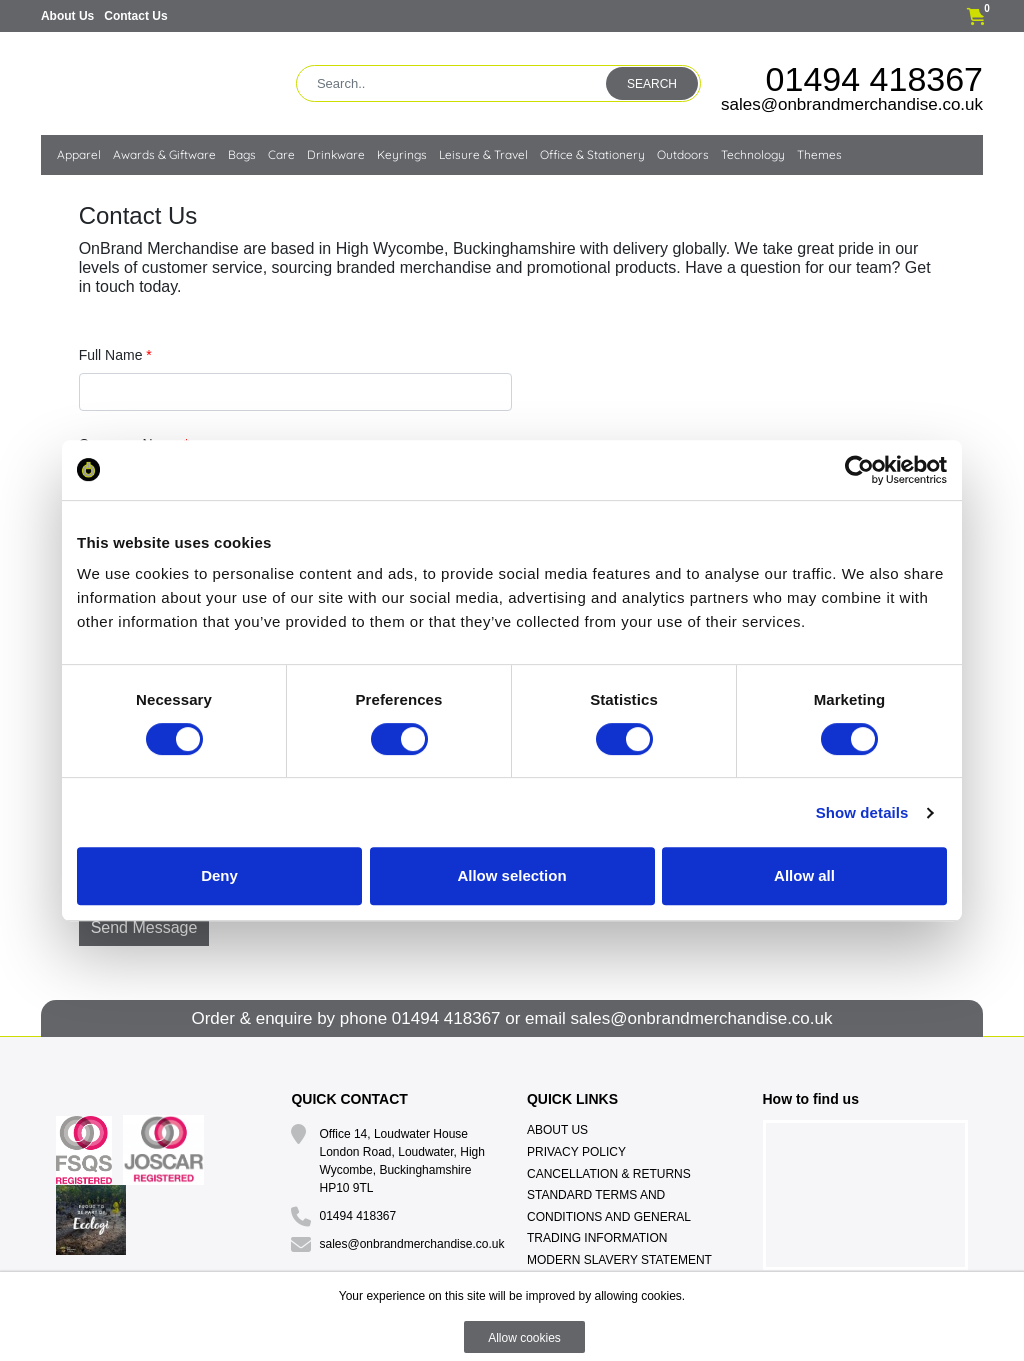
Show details (862, 812)
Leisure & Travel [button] (483, 154)
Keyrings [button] (402, 154)
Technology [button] (753, 154)
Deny (219, 875)
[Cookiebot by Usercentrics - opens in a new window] (859, 470)
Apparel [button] (79, 154)
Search (652, 84)
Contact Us (135, 16)
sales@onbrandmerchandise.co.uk (852, 104)
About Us (67, 16)
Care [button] (281, 154)
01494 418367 (874, 79)
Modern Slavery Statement (619, 1260)
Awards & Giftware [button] (164, 154)
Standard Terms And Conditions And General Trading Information (609, 1216)
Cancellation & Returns (609, 1174)
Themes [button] (819, 154)
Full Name (115, 355)
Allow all (804, 875)
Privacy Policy (576, 1152)
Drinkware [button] (336, 154)
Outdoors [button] (683, 154)
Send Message (144, 927)
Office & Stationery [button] (592, 154)
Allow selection (511, 875)
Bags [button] (242, 154)
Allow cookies (524, 1338)
